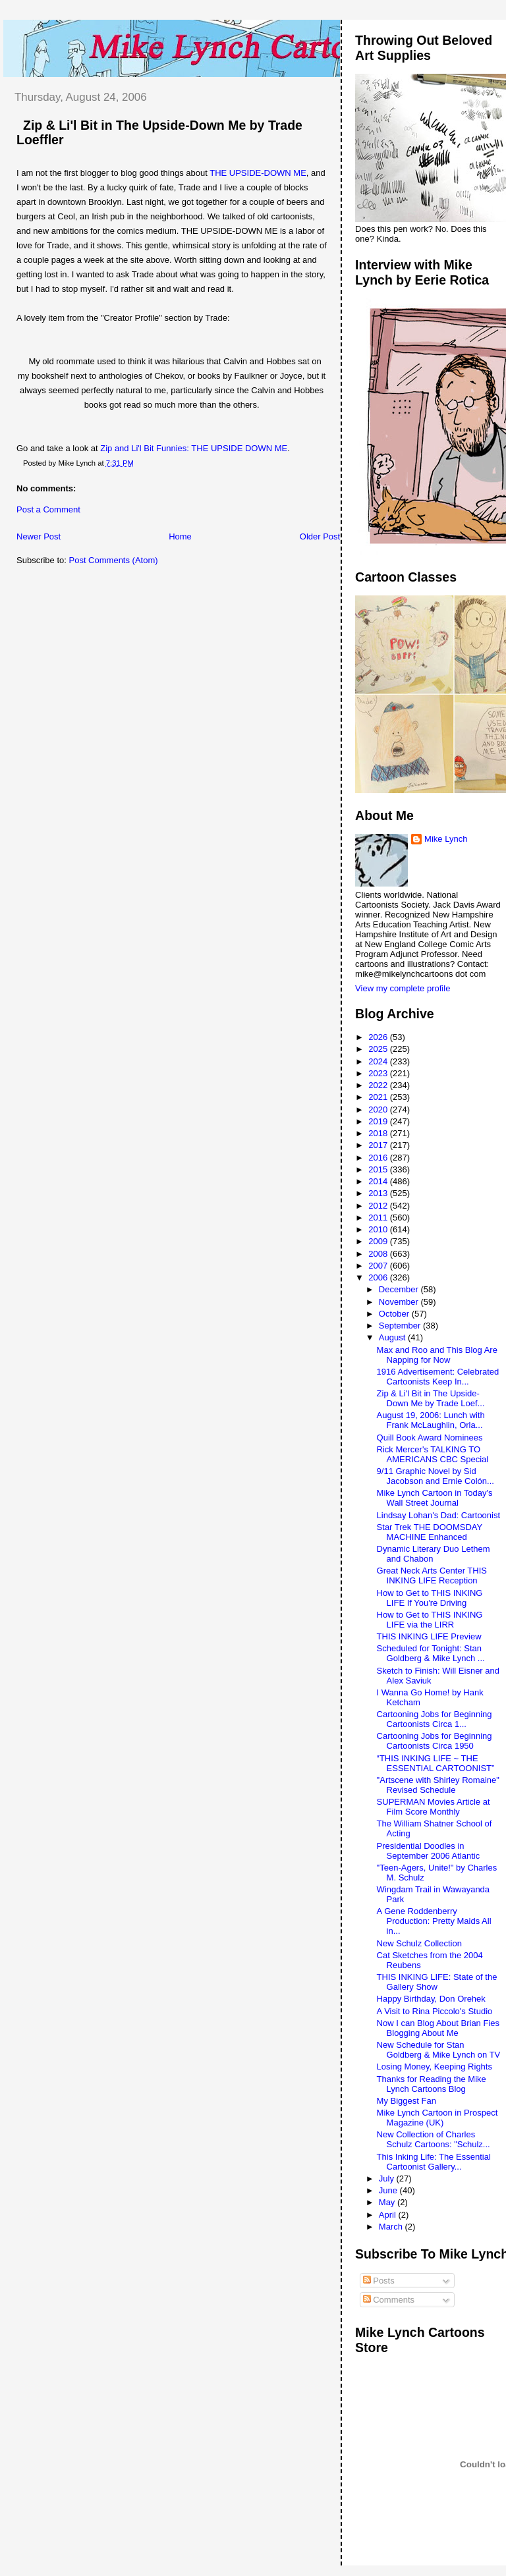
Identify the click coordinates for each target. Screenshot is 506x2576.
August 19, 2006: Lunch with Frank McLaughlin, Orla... (431, 1420)
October (395, 1314)
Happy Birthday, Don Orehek (431, 1999)
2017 (379, 1145)
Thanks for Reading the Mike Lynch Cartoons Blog (431, 2084)
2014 (379, 1181)
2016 (379, 1158)
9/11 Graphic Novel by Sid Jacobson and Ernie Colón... (435, 1476)
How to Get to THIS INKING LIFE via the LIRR (430, 1620)
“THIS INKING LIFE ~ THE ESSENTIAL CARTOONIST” (436, 1763)
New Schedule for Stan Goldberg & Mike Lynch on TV (439, 2050)
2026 (379, 1037)
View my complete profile (402, 988)
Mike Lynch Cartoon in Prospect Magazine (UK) (437, 2117)
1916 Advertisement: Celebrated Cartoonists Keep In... (438, 1376)
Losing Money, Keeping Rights (434, 2066)
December (400, 1289)
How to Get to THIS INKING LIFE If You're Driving (430, 1598)
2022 (379, 1085)
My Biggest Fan (406, 2101)
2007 (379, 1266)
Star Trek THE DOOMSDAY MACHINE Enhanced (429, 1532)
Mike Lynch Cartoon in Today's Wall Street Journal (435, 1498)
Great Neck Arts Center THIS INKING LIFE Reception (432, 1575)
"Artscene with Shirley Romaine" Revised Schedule (438, 1785)
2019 (379, 1121)
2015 (379, 1169)
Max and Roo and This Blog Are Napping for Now (437, 1355)
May (388, 2202)
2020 (379, 1109)
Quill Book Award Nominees (430, 1437)
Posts (379, 2281)
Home (180, 536)
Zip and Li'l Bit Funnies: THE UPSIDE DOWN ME (193, 448)
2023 (379, 1073)
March (392, 2227)
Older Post (320, 536)
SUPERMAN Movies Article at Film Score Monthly (433, 1807)
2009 (379, 1241)
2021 (379, 1097)
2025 (379, 1049)
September (401, 1325)
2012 (379, 1206)
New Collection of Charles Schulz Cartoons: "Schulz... (433, 2139)
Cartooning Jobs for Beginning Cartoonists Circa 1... (434, 1719)
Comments (388, 2300)
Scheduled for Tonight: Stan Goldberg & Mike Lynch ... (431, 1653)
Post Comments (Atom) (113, 560)
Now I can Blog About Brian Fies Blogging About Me (438, 2028)
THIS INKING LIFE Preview (429, 1636)
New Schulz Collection (419, 1943)
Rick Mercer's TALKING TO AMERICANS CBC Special (433, 1454)
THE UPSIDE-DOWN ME (258, 173)
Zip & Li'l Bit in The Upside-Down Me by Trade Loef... (431, 1398)
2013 (379, 1193)
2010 (379, 1229)
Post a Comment (48, 509)
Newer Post (38, 536)
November (400, 1302)
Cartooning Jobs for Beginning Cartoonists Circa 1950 (434, 1741)
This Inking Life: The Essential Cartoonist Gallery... (434, 2162)
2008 (379, 1254)
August (393, 1337)
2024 (379, 1061)
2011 (379, 1217)
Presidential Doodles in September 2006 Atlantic (428, 1851)
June (389, 2190)
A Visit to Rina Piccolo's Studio (435, 2011)
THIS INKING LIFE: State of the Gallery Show (437, 1982)
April (389, 2215)
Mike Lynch (445, 839)
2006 (379, 1277)
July (388, 2178)
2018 (379, 1133)
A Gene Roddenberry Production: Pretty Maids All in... (434, 1921)
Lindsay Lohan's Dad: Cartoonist (438, 1515)
